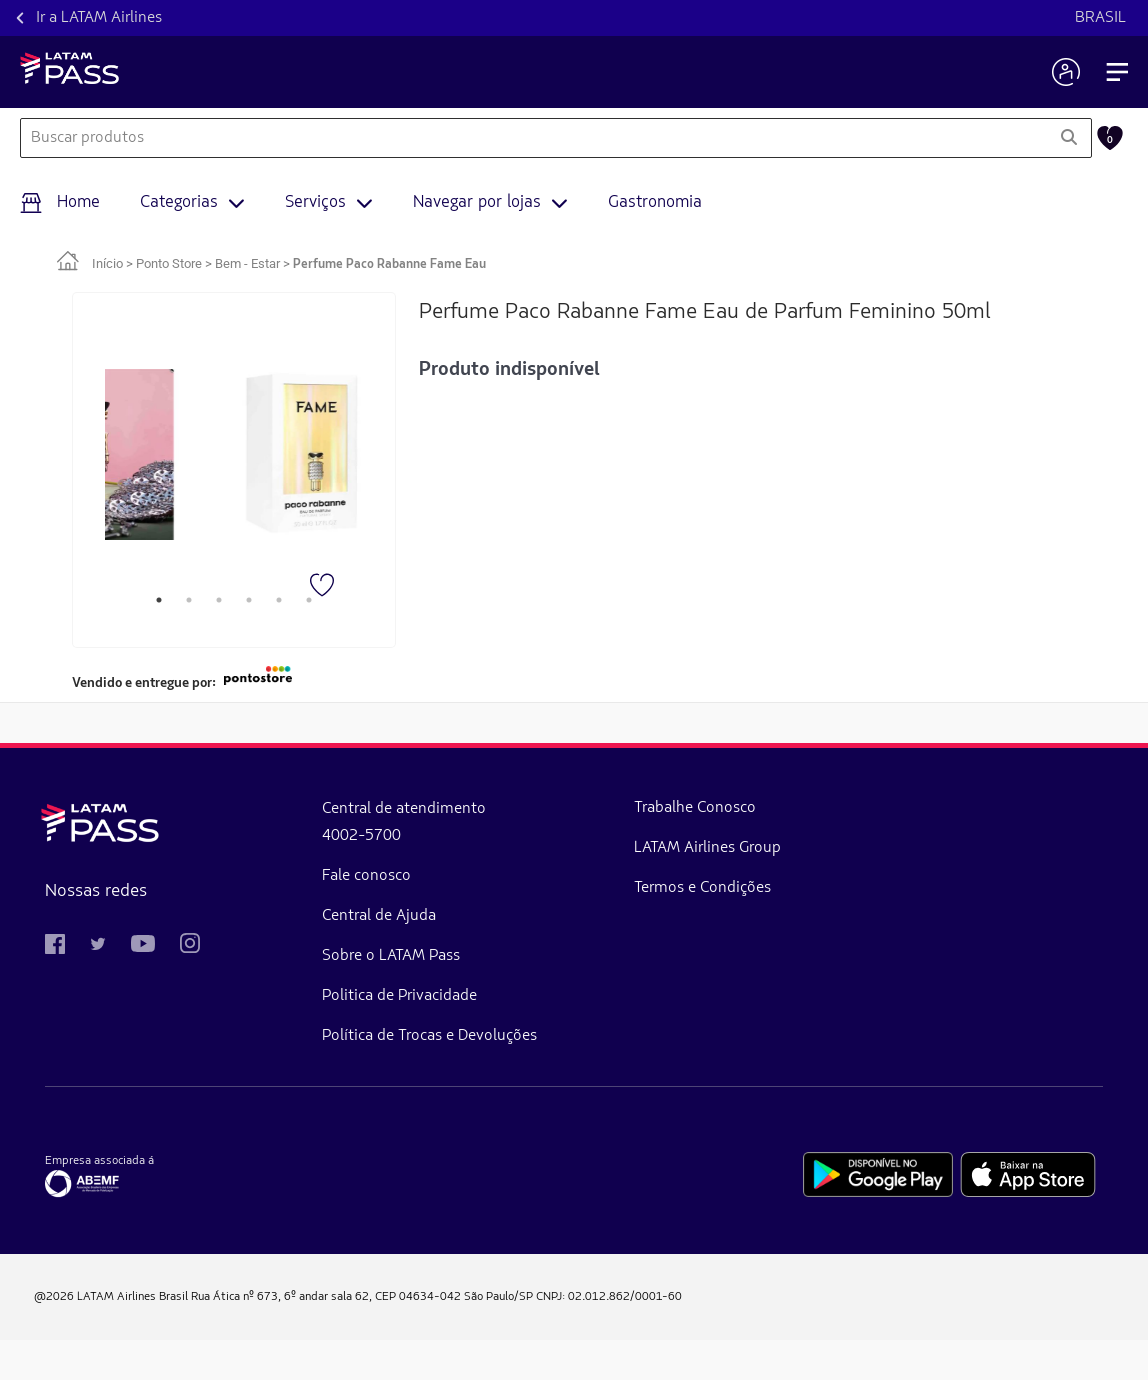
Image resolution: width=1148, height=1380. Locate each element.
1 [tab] (159, 600)
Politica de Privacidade (292, 996)
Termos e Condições (487, 928)
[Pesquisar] (1068, 138)
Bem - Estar (247, 263)
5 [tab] (279, 600)
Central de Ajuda (272, 916)
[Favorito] (324, 587)
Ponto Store (169, 263)
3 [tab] (219, 600)
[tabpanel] (138, 455)
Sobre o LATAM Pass (284, 956)
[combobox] (533, 138)
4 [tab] (249, 600)
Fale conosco (259, 876)
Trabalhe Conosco (480, 808)
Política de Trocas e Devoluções (281, 1056)
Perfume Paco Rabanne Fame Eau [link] (389, 264)
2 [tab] (189, 600)
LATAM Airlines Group (469, 868)
